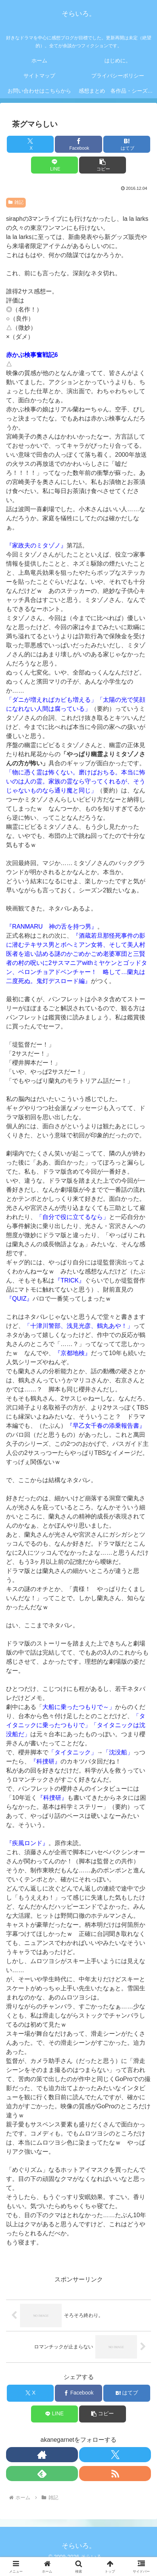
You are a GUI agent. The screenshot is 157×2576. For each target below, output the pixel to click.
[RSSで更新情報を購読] (115, 2473)
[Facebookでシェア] (78, 144)
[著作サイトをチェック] (42, 2454)
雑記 (15, 202)
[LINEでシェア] (54, 165)
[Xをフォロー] (115, 2454)
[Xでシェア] (30, 144)
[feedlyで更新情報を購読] (42, 2473)
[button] (102, 165)
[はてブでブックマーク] (126, 144)
